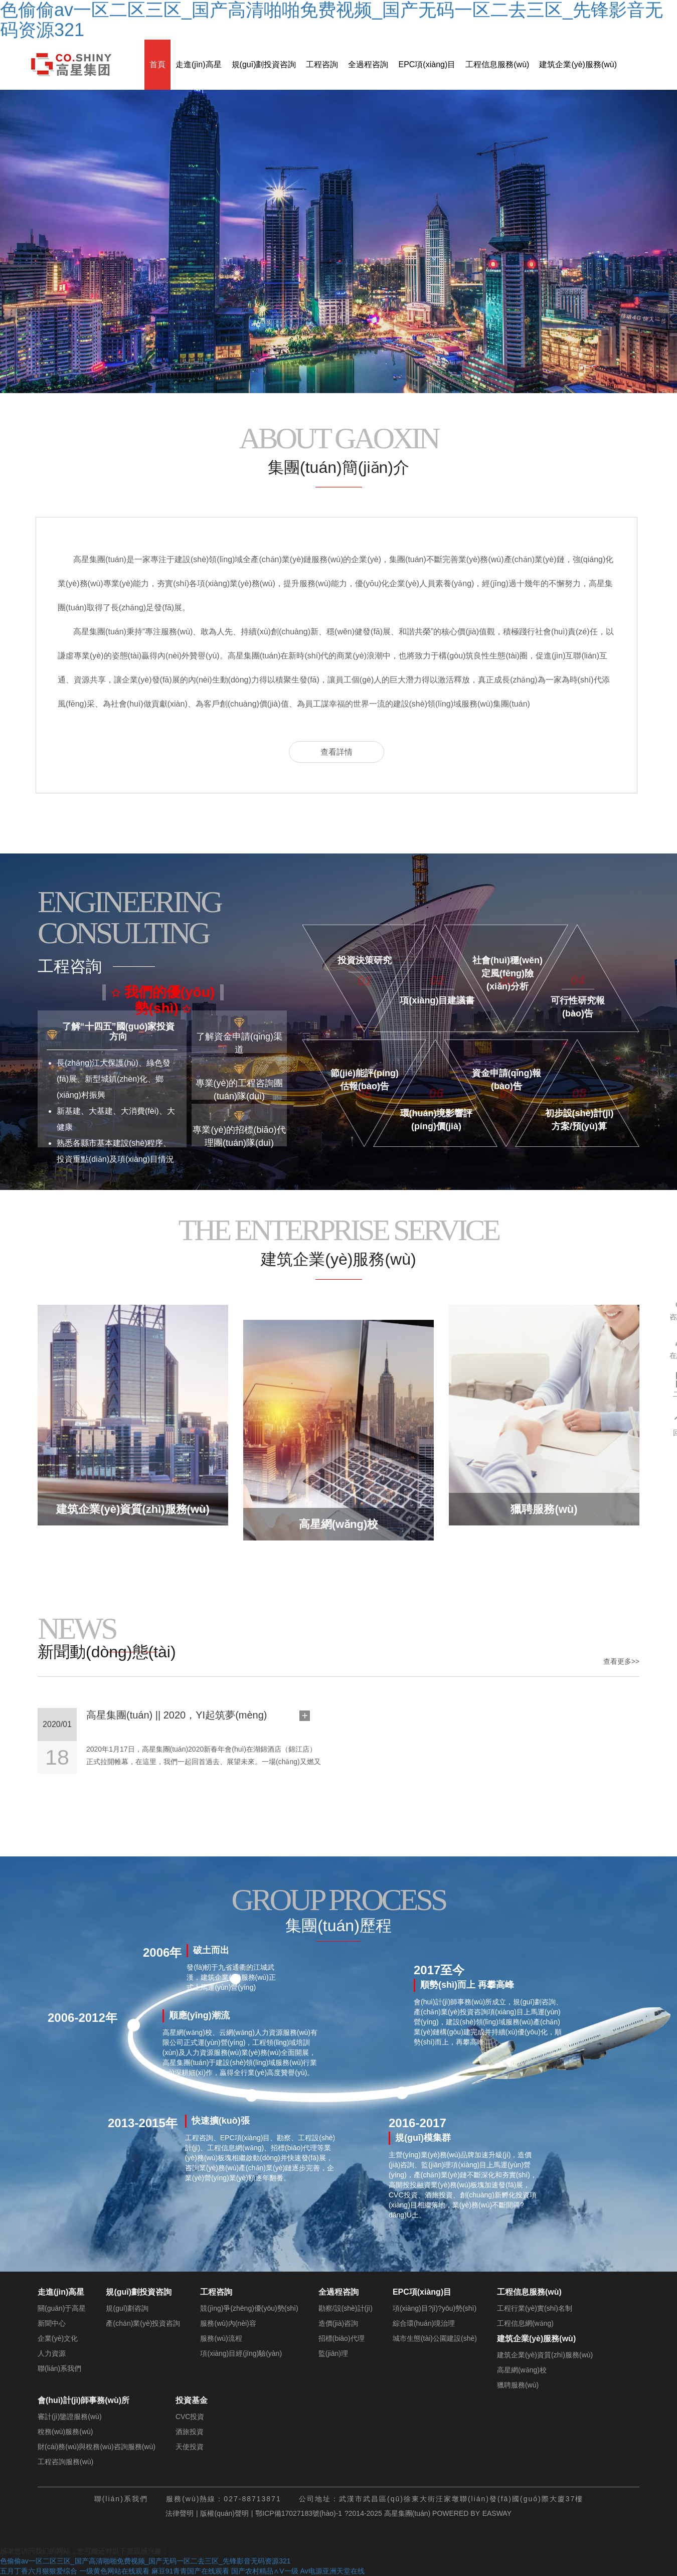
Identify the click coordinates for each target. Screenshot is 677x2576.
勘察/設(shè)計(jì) (345, 2308)
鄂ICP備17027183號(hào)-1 (298, 2513)
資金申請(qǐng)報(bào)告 (507, 1074)
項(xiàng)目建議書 (437, 1000)
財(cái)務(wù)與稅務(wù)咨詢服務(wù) (96, 2447)
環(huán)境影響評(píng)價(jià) (436, 1114)
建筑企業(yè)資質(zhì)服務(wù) (545, 2355)
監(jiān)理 (333, 2353)
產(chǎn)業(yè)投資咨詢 (143, 2323)
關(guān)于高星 (62, 2308)
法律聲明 (179, 2513)
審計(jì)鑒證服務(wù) (70, 2417)
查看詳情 (336, 752)
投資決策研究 (364, 960)
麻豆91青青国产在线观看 (190, 2571)
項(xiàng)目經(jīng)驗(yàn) (241, 2353)
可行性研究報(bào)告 (578, 1001)
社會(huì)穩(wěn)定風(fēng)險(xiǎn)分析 (507, 961)
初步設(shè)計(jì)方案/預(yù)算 (579, 1114)
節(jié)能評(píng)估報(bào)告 (364, 1074)
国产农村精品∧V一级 (264, 2571)
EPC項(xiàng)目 (426, 64)
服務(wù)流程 (221, 2338)
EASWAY (497, 2513)
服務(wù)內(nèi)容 (228, 2323)
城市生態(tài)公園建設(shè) (435, 2338)
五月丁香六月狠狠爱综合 (38, 2571)
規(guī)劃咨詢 (127, 2308)
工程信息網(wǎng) (525, 2323)
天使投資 (190, 2447)
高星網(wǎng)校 (522, 2370)
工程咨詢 (322, 64)
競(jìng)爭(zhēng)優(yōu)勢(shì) (249, 2308)
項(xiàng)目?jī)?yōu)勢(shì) (434, 2308)
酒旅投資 (190, 2432)
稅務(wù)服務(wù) (65, 2432)
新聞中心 (52, 2323)
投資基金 (192, 2400)
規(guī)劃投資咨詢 (264, 64)
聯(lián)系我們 (59, 2368)
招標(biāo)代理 (341, 2338)
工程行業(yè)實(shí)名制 (534, 2308)
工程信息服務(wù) (497, 64)
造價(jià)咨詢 (338, 2323)
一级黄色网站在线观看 (114, 2571)
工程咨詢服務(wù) (65, 2462)
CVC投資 (190, 2417)
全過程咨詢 (368, 64)
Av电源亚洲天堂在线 (332, 2571)
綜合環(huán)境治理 (424, 2323)
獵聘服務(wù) (518, 2385)
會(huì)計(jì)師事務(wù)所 (83, 2400)
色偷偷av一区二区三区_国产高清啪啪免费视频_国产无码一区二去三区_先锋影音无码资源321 (145, 2561)
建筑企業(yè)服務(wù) (578, 64)
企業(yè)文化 (58, 2338)
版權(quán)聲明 (224, 2513)
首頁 (157, 64)
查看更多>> (621, 1661)
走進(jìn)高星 (199, 64)
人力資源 (52, 2353)
